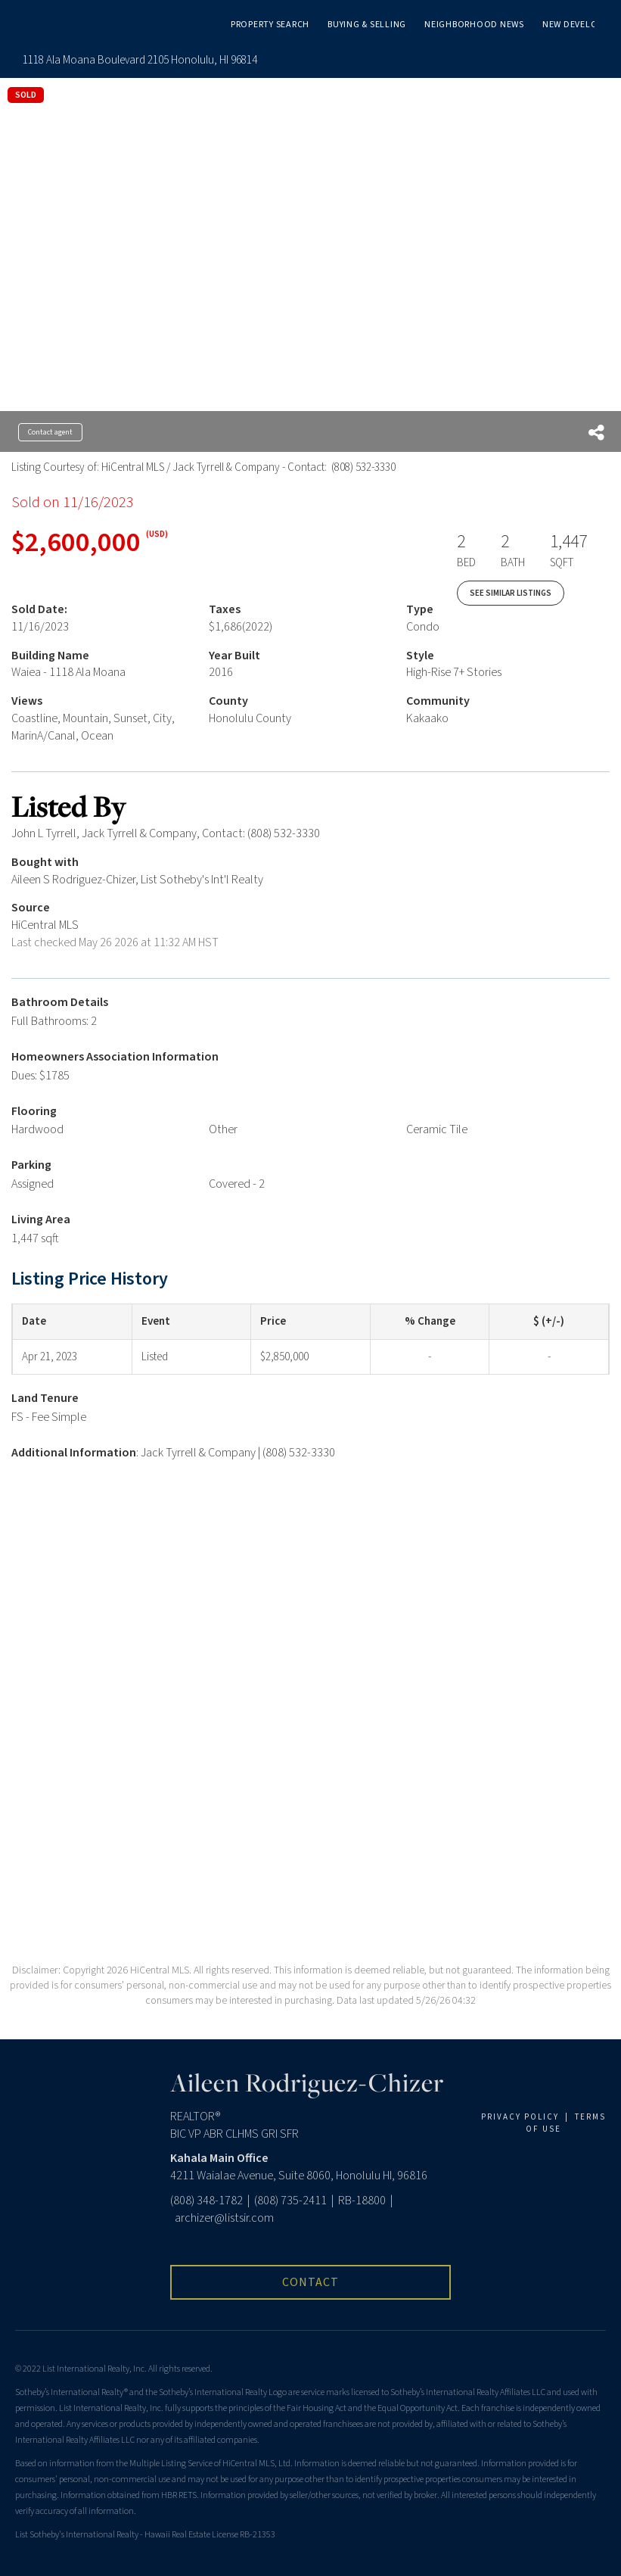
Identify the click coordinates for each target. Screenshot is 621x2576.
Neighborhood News (474, 24)
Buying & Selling (367, 24)
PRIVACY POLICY (520, 2117)
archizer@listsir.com (224, 2218)
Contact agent (50, 432)
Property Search (270, 24)
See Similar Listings (510, 593)
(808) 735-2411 (290, 2200)
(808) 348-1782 (206, 2200)
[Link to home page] (35, 22)
